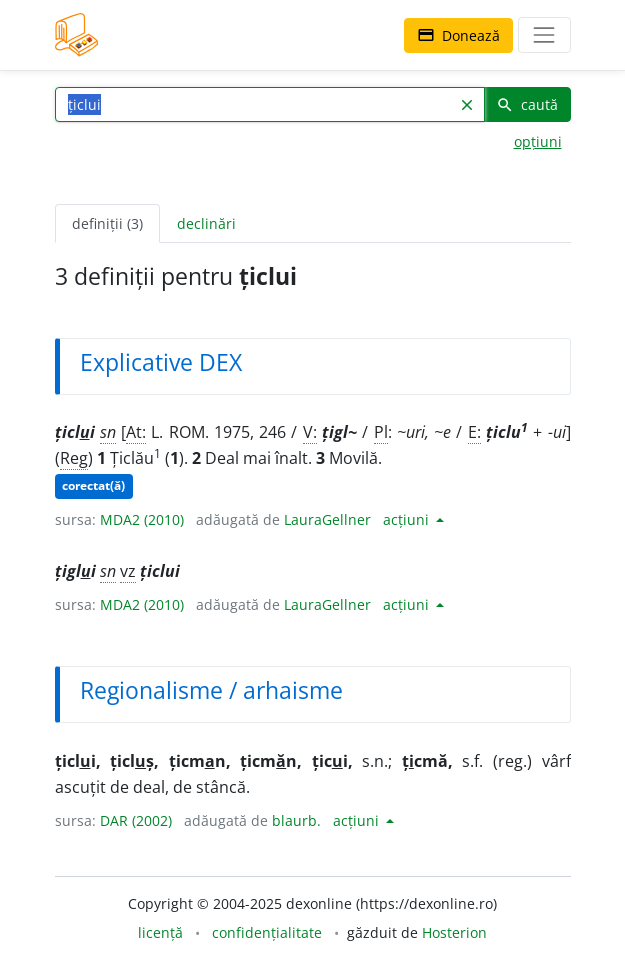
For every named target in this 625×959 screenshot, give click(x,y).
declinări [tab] (206, 223)
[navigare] (544, 35)
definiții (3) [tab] (107, 223)
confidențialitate (267, 932)
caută (527, 104)
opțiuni (538, 141)
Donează (458, 35)
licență (160, 932)
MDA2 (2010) (142, 519)
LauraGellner (327, 519)
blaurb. (296, 820)
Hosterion (454, 932)
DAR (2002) (136, 820)
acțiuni (408, 519)
